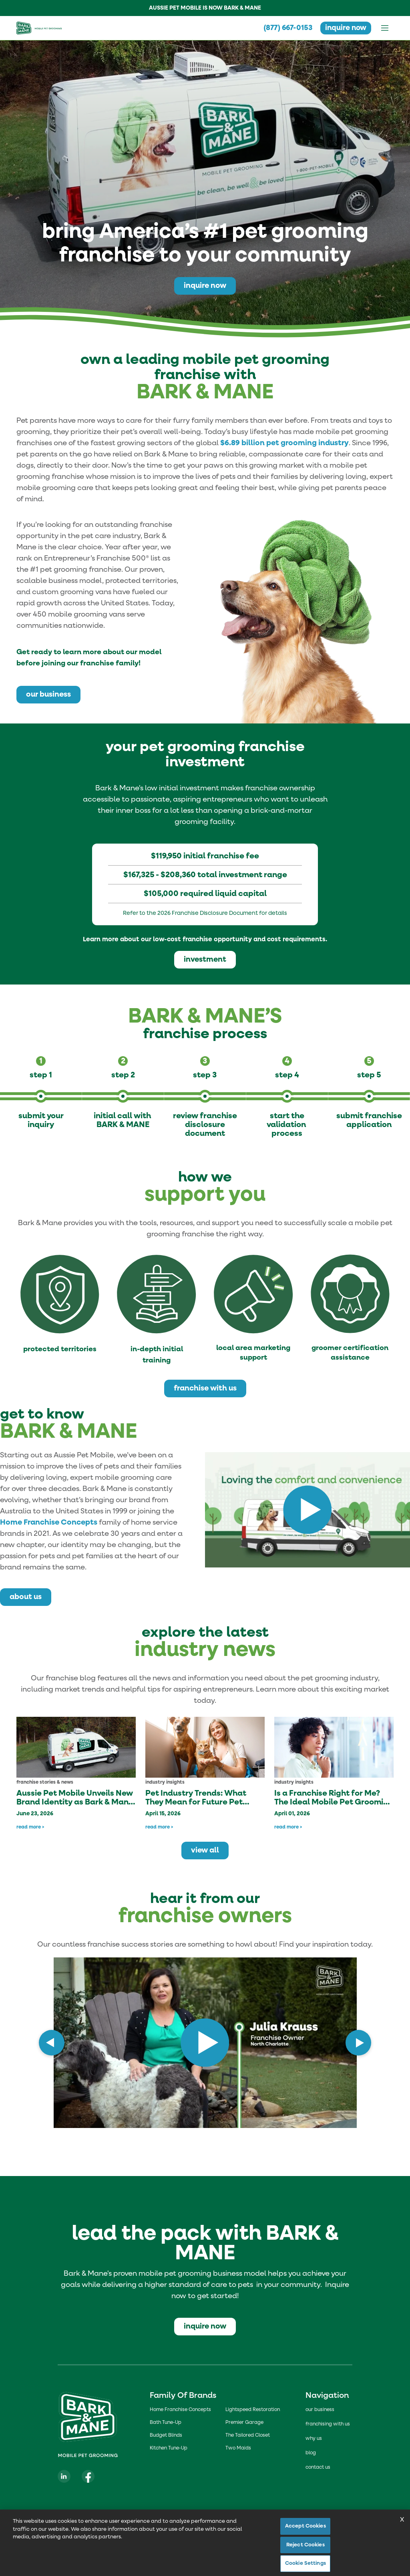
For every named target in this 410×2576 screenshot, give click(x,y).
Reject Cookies (305, 2545)
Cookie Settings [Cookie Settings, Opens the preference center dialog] (305, 2563)
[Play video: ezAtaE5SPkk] (195, 2042)
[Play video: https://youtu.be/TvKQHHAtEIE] (307, 1509)
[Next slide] (358, 2043)
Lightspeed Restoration (252, 2409)
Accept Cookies (305, 2526)
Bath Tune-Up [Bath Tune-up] (165, 2422)
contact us (317, 2467)
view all (205, 1850)
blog (310, 2453)
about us (26, 1597)
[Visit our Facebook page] (88, 2476)
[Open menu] (385, 28)
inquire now (345, 28)
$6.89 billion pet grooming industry (284, 443)
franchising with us (327, 2424)
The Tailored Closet (247, 2435)
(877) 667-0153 (285, 28)
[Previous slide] (51, 2043)
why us (313, 2438)
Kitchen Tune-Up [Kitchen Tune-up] (168, 2448)
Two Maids (238, 2448)
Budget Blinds (166, 2435)
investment (205, 959)
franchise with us (205, 1388)
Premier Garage (244, 2422)
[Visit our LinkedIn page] (64, 2476)
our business (48, 694)
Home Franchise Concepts (48, 1522)
